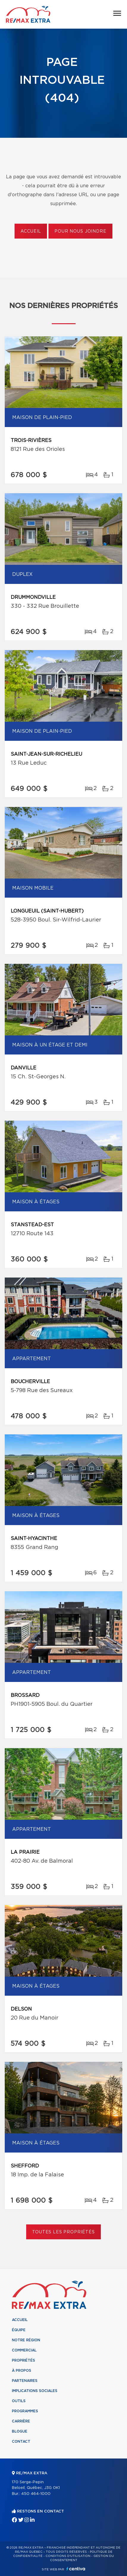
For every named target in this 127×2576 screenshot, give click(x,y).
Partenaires (24, 2380)
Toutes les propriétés (63, 2232)
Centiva (75, 2569)
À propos (21, 2370)
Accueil (31, 231)
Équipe (19, 2330)
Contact (21, 2441)
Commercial (24, 2350)
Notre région (26, 2340)
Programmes (25, 2411)
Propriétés (23, 2360)
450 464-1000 (36, 2494)
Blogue (19, 2431)
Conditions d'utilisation (68, 2556)
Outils (19, 2401)
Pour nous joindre (80, 231)
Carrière (21, 2421)
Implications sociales (34, 2391)
